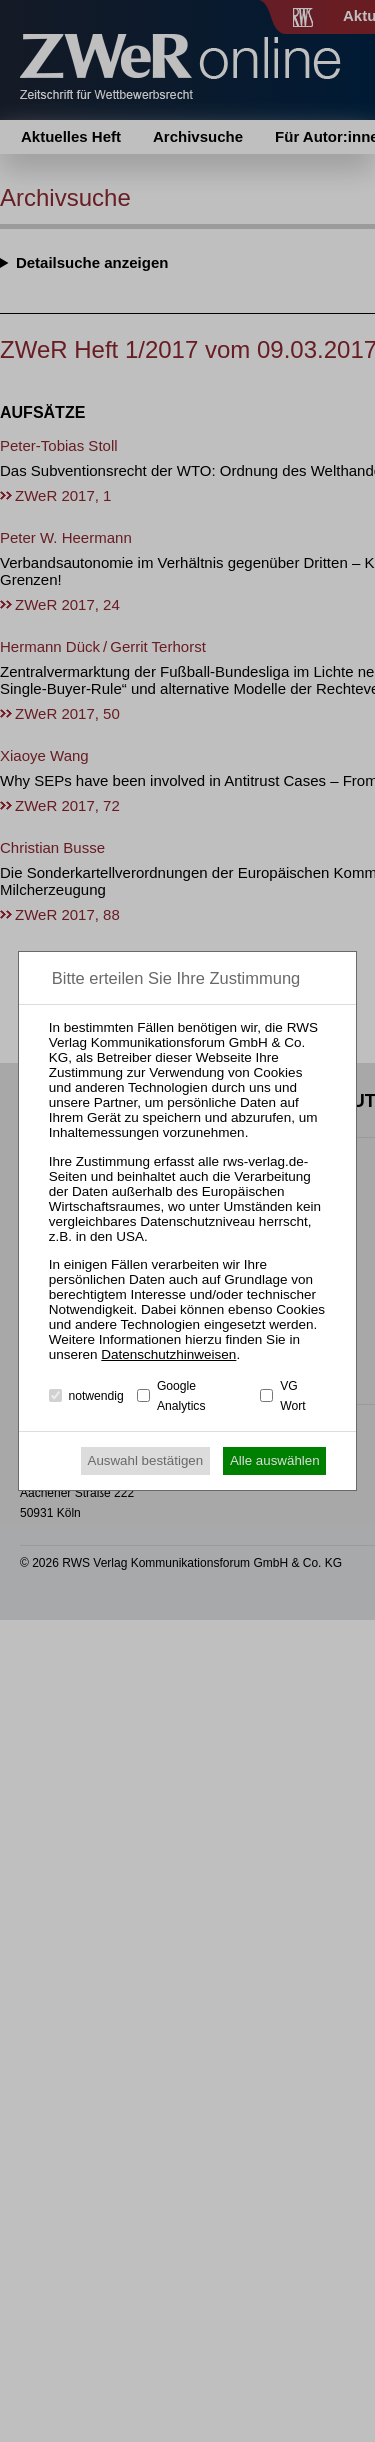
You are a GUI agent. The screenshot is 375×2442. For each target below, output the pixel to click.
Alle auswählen (275, 1460)
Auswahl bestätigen (146, 1460)
